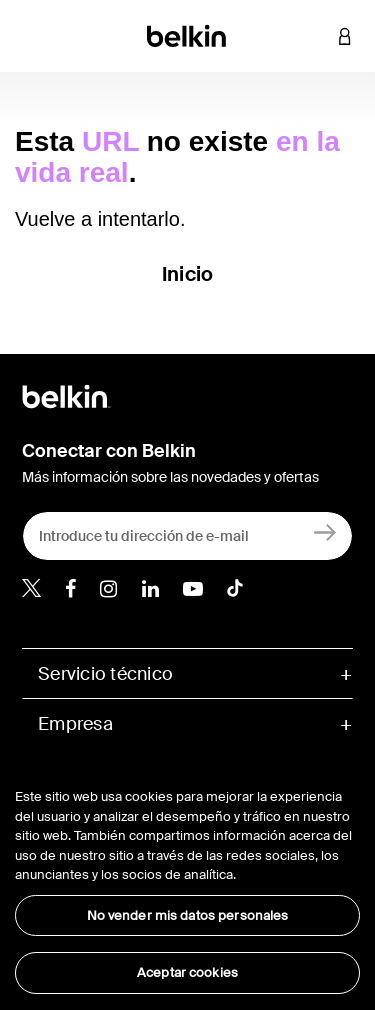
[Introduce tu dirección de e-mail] (187, 536)
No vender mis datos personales (188, 915)
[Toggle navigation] (31, 36)
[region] (187, 878)
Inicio (188, 274)
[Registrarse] (325, 531)
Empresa (75, 724)
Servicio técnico (105, 674)
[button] (315, 36)
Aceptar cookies (187, 972)
